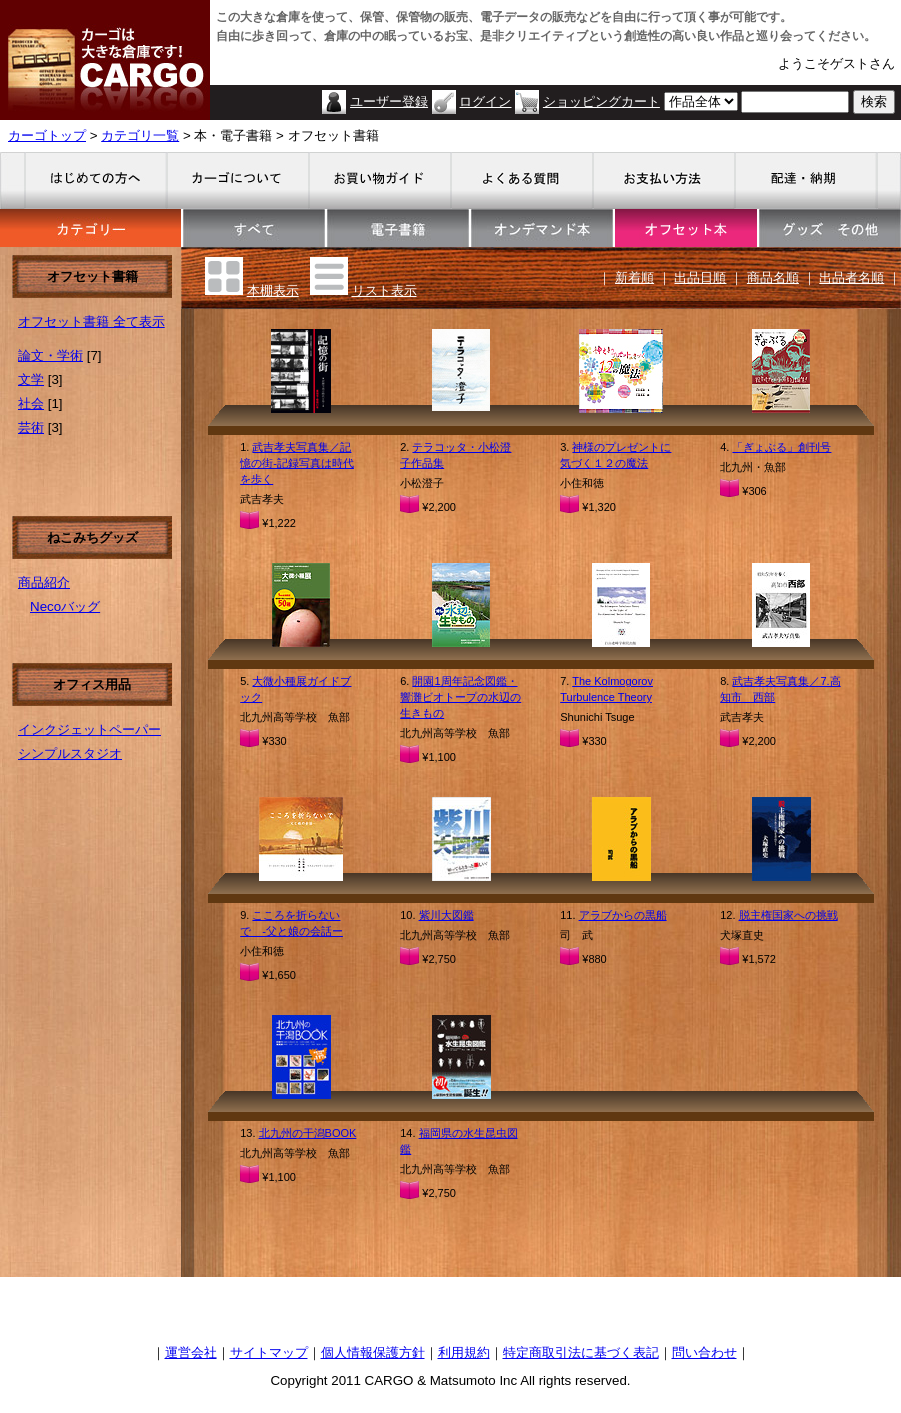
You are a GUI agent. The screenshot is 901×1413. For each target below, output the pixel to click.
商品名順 (773, 277)
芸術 (31, 427)
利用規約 (464, 1352)
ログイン (485, 101)
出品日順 (700, 277)
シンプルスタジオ (70, 753)
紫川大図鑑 (446, 915)
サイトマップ (269, 1352)
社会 (31, 403)
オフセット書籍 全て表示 (91, 321)
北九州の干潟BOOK (308, 1133)
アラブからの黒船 (623, 915)
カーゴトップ (47, 135)
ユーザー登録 (389, 101)
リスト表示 (384, 290)
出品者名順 (851, 277)
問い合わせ (704, 1352)
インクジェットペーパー (89, 729)
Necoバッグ (65, 606)
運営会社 (191, 1352)
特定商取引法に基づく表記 (581, 1352)
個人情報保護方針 (373, 1352)
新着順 (634, 277)
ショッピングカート (601, 101)
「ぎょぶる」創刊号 (781, 447)
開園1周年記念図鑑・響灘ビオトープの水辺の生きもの (460, 697)
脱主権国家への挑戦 (788, 915)
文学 (31, 379)
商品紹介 (44, 582)
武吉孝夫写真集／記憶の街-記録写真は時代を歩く (297, 463)
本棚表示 (273, 290)
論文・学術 (50, 355)
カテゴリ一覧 (140, 135)
